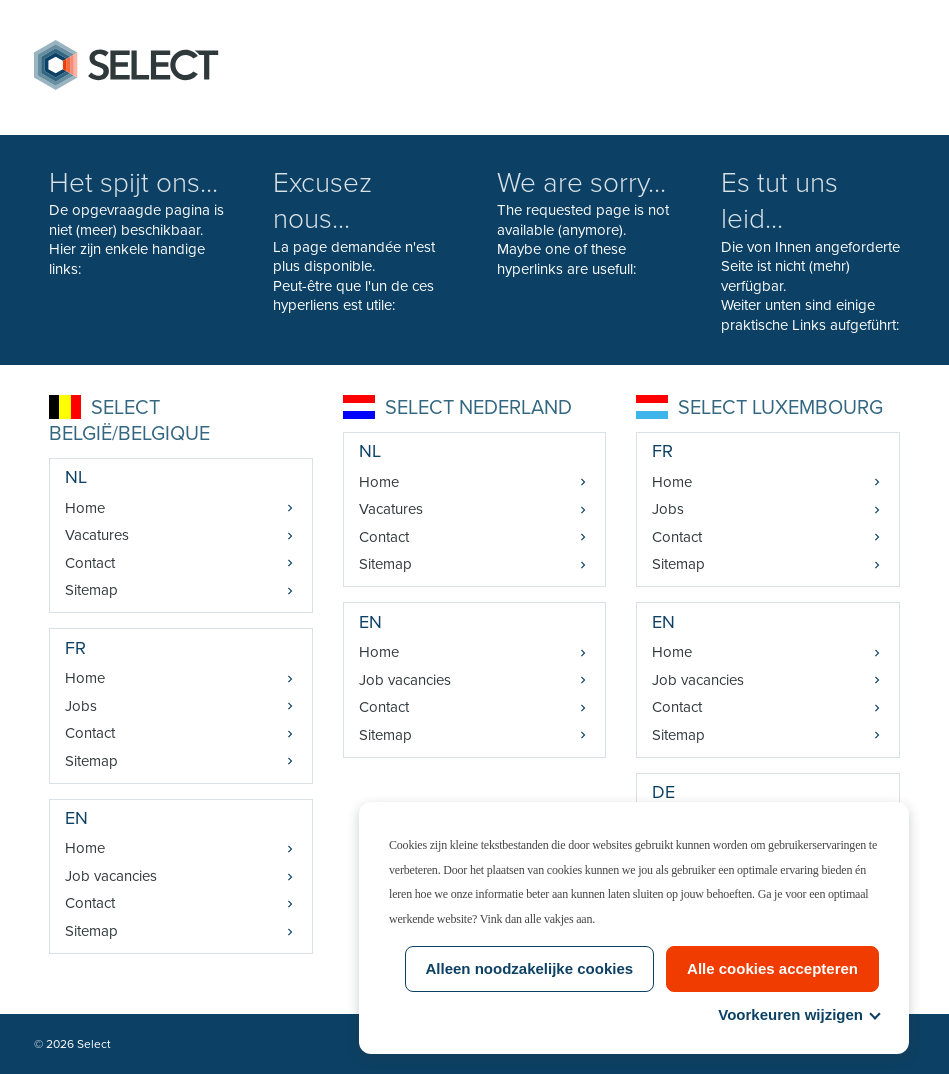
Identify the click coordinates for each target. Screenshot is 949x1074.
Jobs (81, 706)
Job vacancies (111, 876)
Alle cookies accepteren (772, 968)
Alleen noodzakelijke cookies (530, 968)
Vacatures (97, 535)
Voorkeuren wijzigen (798, 1014)
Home (85, 508)
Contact (90, 563)
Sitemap (91, 590)
